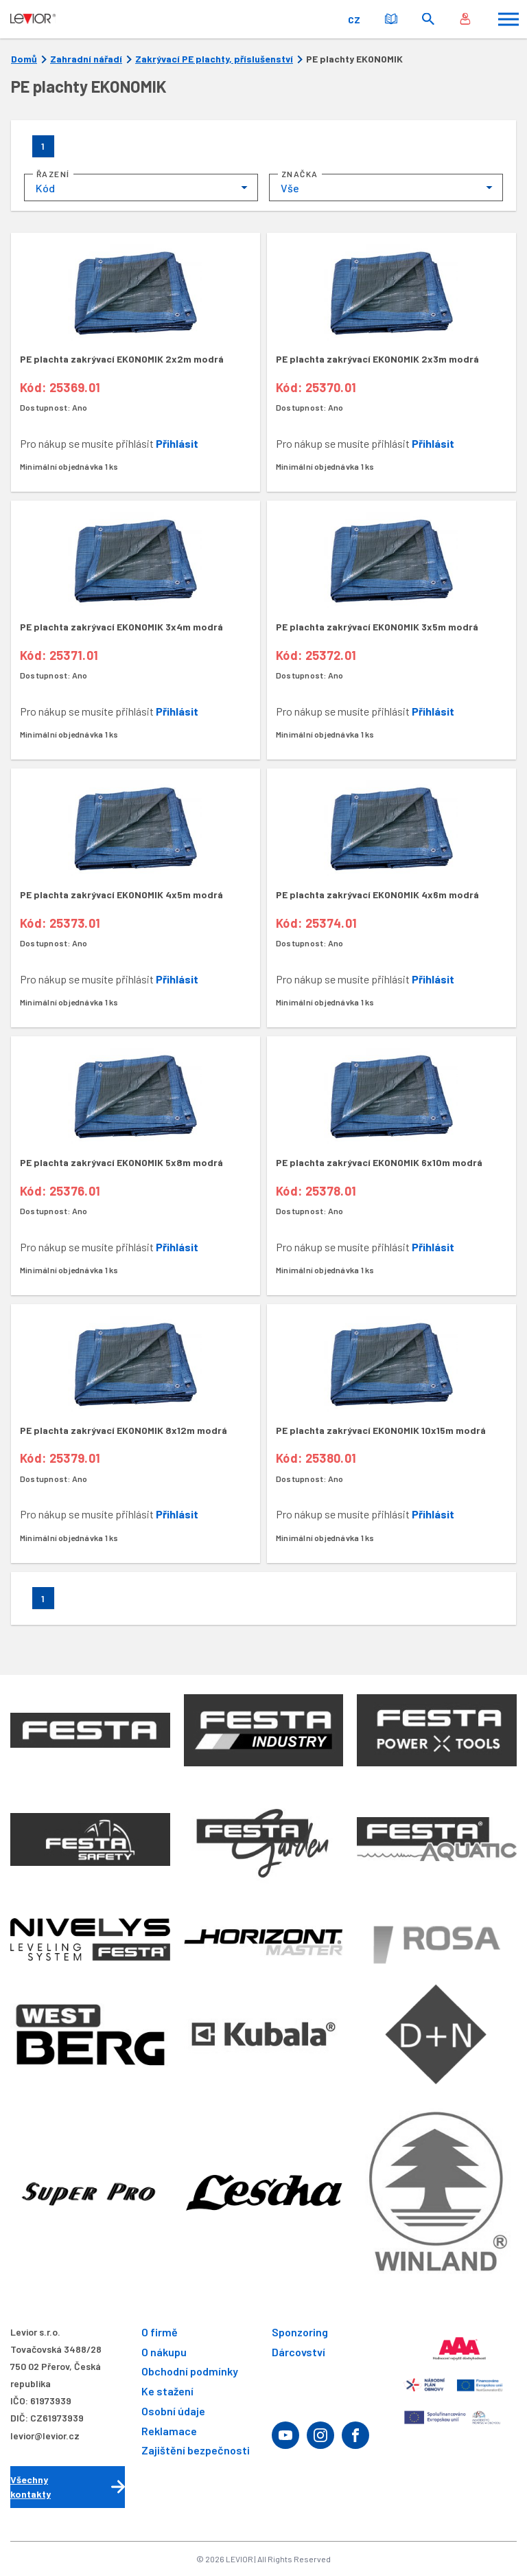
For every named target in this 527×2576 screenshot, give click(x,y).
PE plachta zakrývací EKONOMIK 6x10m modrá (379, 1162)
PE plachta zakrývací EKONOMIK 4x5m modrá (121, 894)
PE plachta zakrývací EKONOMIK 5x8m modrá (121, 1162)
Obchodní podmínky (189, 2371)
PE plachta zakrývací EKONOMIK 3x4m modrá (121, 626)
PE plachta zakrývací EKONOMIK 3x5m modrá (377, 626)
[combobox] (141, 187)
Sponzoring (300, 2331)
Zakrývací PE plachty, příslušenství (214, 59)
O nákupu (164, 2351)
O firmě (159, 2331)
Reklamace (169, 2430)
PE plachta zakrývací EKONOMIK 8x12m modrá (123, 1430)
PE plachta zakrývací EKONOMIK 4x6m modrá (377, 894)
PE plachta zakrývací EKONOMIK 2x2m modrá (122, 359)
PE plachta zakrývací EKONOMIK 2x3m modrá (377, 359)
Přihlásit (177, 443)
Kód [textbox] (45, 187)
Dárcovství (298, 2351)
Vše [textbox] (290, 187)
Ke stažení (167, 2390)
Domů (24, 59)
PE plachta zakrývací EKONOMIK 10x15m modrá (381, 1430)
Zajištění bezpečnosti (195, 2450)
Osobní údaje (173, 2410)
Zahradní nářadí (86, 59)
